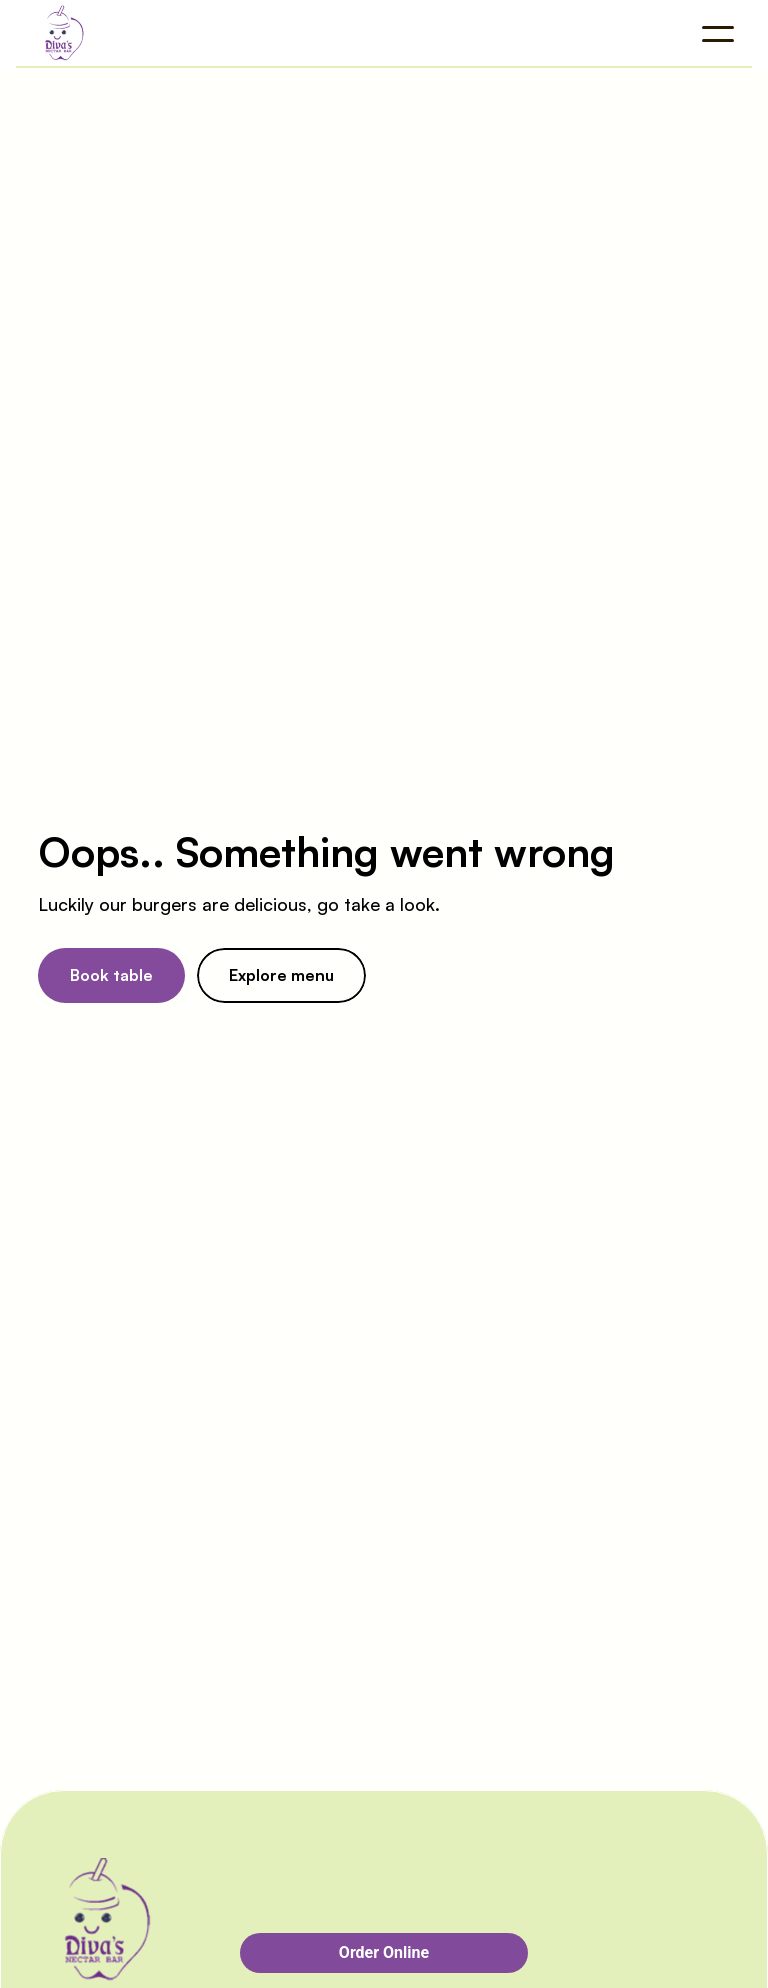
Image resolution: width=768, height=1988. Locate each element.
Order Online (384, 1952)
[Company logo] (144, 34)
